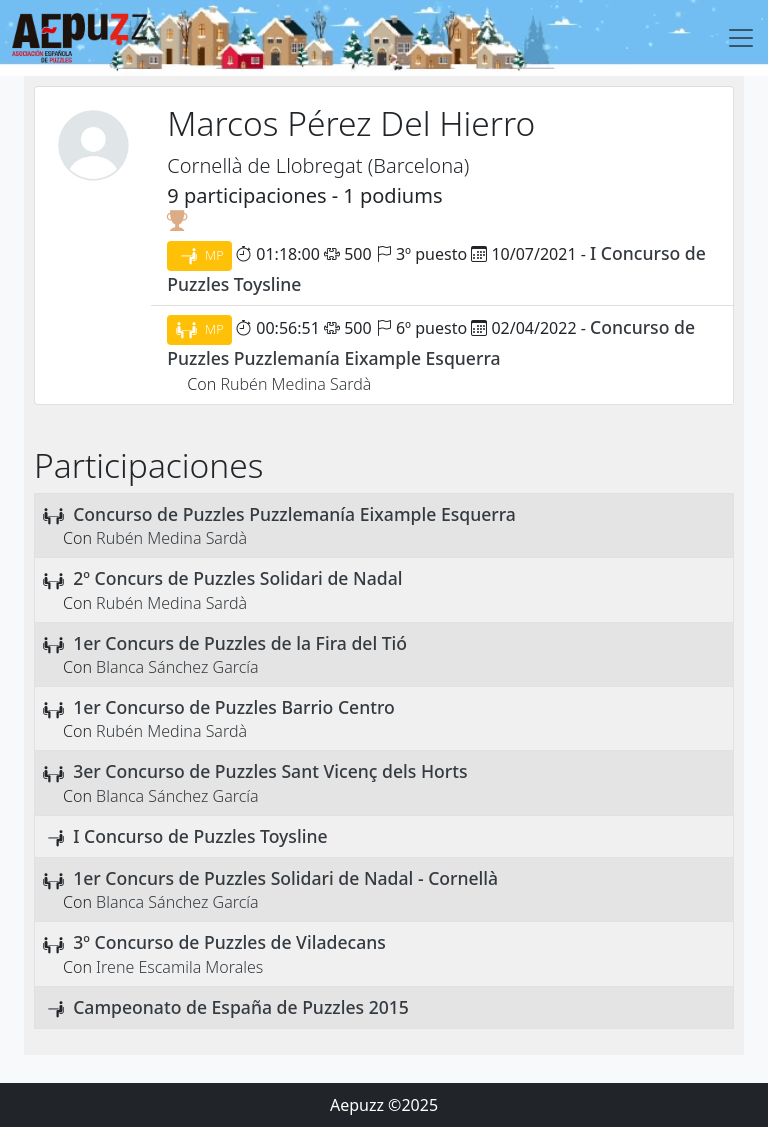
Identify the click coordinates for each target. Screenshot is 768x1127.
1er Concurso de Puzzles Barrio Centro (234, 707)
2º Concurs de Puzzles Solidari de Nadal (237, 578)
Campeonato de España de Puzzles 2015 (241, 1007)
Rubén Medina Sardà (295, 384)
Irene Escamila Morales (179, 967)
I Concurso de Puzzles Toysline (200, 836)
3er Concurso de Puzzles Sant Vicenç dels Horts (270, 771)
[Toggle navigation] (741, 38)
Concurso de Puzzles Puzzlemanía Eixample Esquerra (294, 514)
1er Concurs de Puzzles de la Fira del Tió (240, 643)
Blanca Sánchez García (177, 667)
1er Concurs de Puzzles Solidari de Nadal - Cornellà (285, 878)
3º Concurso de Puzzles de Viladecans (229, 942)
